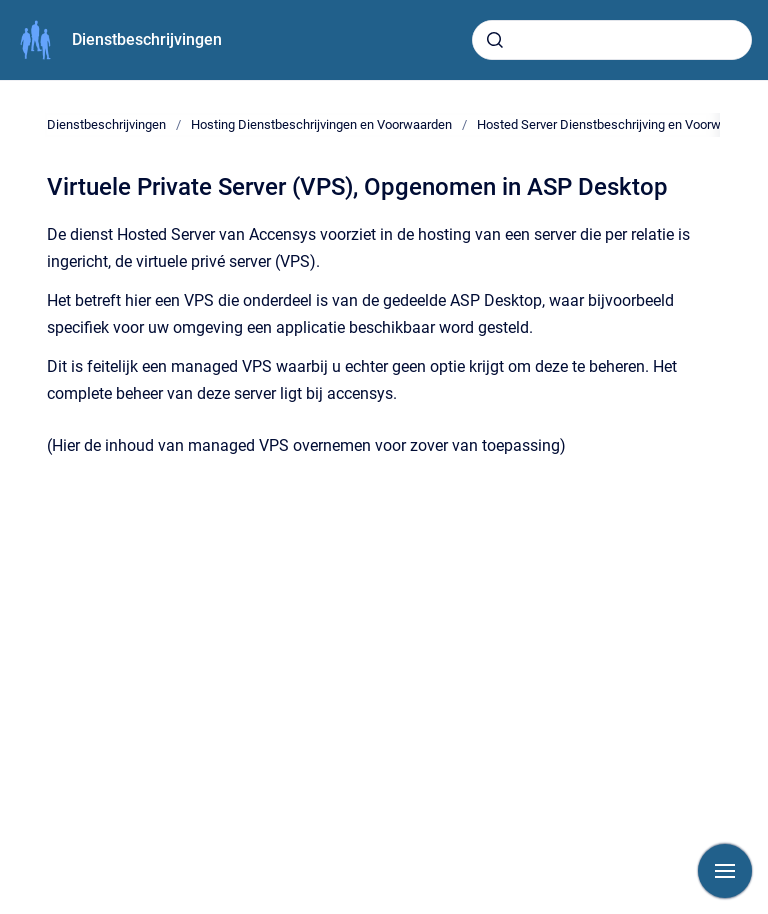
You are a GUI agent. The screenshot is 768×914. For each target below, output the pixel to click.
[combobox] (612, 40)
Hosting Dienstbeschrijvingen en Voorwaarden (321, 124)
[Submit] (495, 40)
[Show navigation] (725, 871)
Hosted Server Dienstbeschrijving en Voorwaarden (618, 124)
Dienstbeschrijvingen (147, 39)
